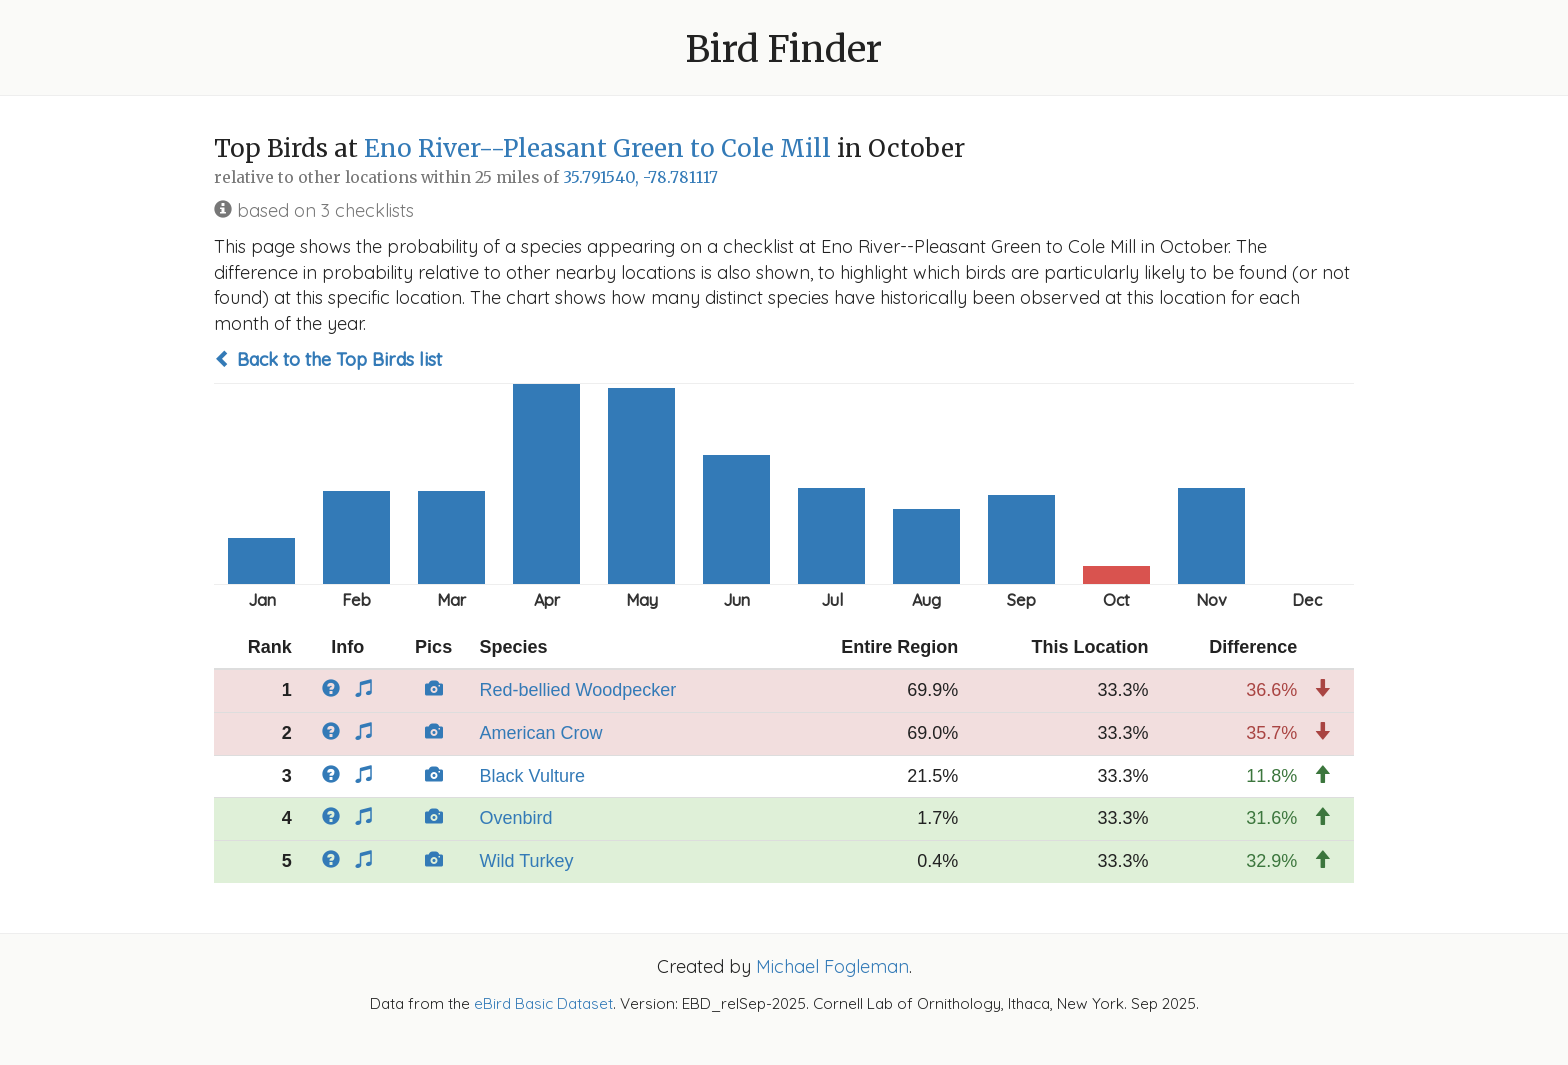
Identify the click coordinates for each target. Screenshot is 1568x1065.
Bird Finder (784, 49)
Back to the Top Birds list (328, 359)
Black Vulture (532, 776)
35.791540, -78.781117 (640, 177)
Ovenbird (516, 818)
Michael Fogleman (832, 966)
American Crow (541, 733)
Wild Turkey (527, 861)
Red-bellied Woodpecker (578, 690)
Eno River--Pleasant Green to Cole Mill (597, 148)
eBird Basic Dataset (543, 1003)
